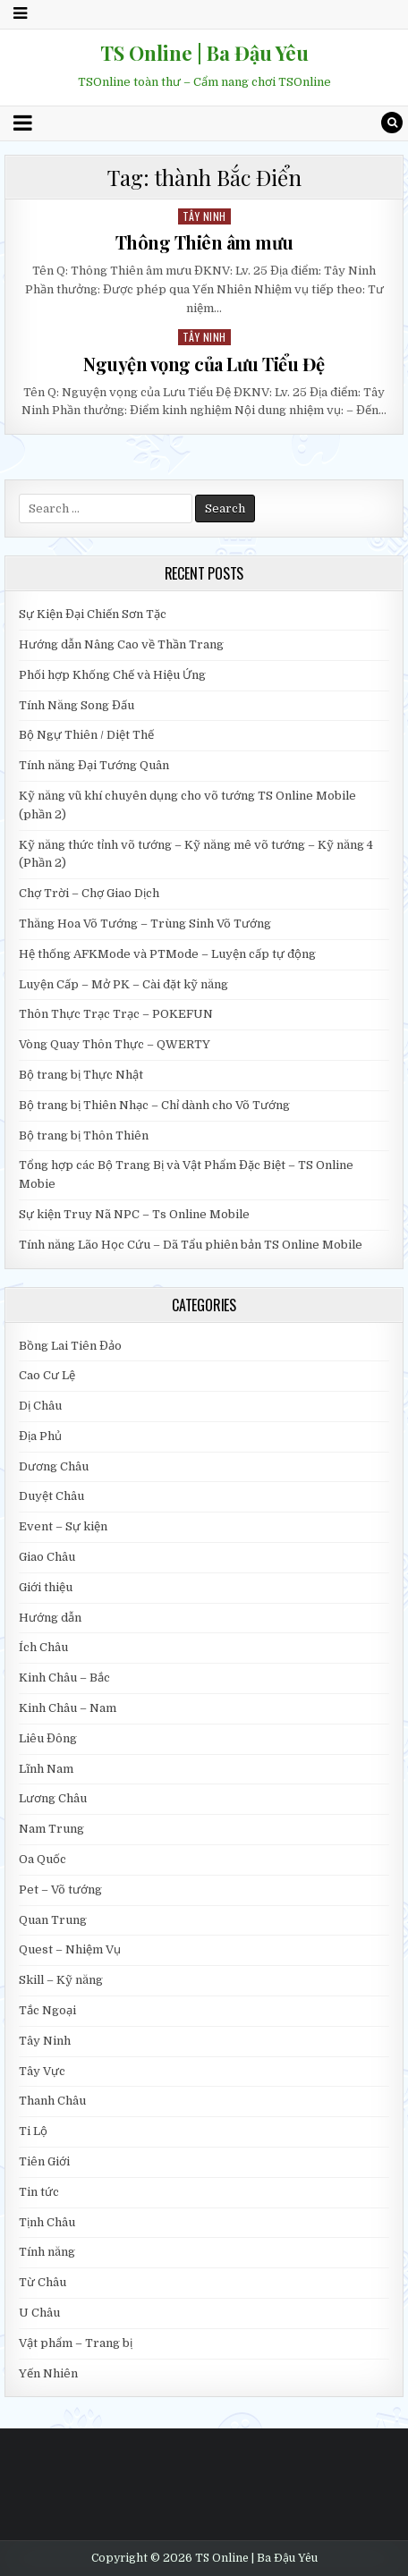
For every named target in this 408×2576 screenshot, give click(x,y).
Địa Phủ (40, 1436)
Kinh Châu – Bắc (64, 1677)
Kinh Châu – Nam (67, 1708)
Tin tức (39, 2192)
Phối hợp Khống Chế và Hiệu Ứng (112, 675)
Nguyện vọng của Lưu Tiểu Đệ (204, 364)
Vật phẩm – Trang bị (75, 2343)
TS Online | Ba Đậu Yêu (204, 52)
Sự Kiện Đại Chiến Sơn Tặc (92, 614)
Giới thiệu (45, 1587)
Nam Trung (51, 1828)
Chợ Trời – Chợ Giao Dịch (89, 893)
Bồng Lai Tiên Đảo (70, 1345)
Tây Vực (42, 2071)
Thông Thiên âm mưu (204, 242)
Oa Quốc (42, 1859)
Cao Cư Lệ (47, 1375)
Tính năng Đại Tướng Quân (94, 765)
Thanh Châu (52, 2100)
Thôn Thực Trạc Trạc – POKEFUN (116, 1014)
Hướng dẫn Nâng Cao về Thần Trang (121, 644)
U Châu (39, 2312)
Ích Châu (43, 1647)
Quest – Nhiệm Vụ (70, 1949)
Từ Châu (42, 2282)
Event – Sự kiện (63, 1526)
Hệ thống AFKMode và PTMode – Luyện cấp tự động (167, 954)
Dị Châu (40, 1405)
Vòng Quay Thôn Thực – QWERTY (114, 1044)
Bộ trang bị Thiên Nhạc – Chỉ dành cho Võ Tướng (154, 1105)
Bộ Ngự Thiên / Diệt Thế (86, 734)
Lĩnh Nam (46, 1768)
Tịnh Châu (47, 2222)
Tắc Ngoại (47, 2010)
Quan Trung (53, 1920)
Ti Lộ (33, 2131)
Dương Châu (54, 1466)
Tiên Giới (44, 2161)
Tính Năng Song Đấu (76, 705)
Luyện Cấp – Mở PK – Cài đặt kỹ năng (123, 984)
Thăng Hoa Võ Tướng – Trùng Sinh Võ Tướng (145, 923)
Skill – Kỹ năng (61, 1980)
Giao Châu (47, 1556)
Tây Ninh (204, 216)
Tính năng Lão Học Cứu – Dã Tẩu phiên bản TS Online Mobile (190, 1244)
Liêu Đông (48, 1738)
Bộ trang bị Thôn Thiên (84, 1135)
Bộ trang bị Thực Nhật (81, 1074)
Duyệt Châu (51, 1496)
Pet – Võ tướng (60, 1889)
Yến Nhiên (48, 2373)
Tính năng (47, 2251)
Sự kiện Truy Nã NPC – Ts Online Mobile (134, 1214)
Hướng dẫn (50, 1617)
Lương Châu (53, 1798)
